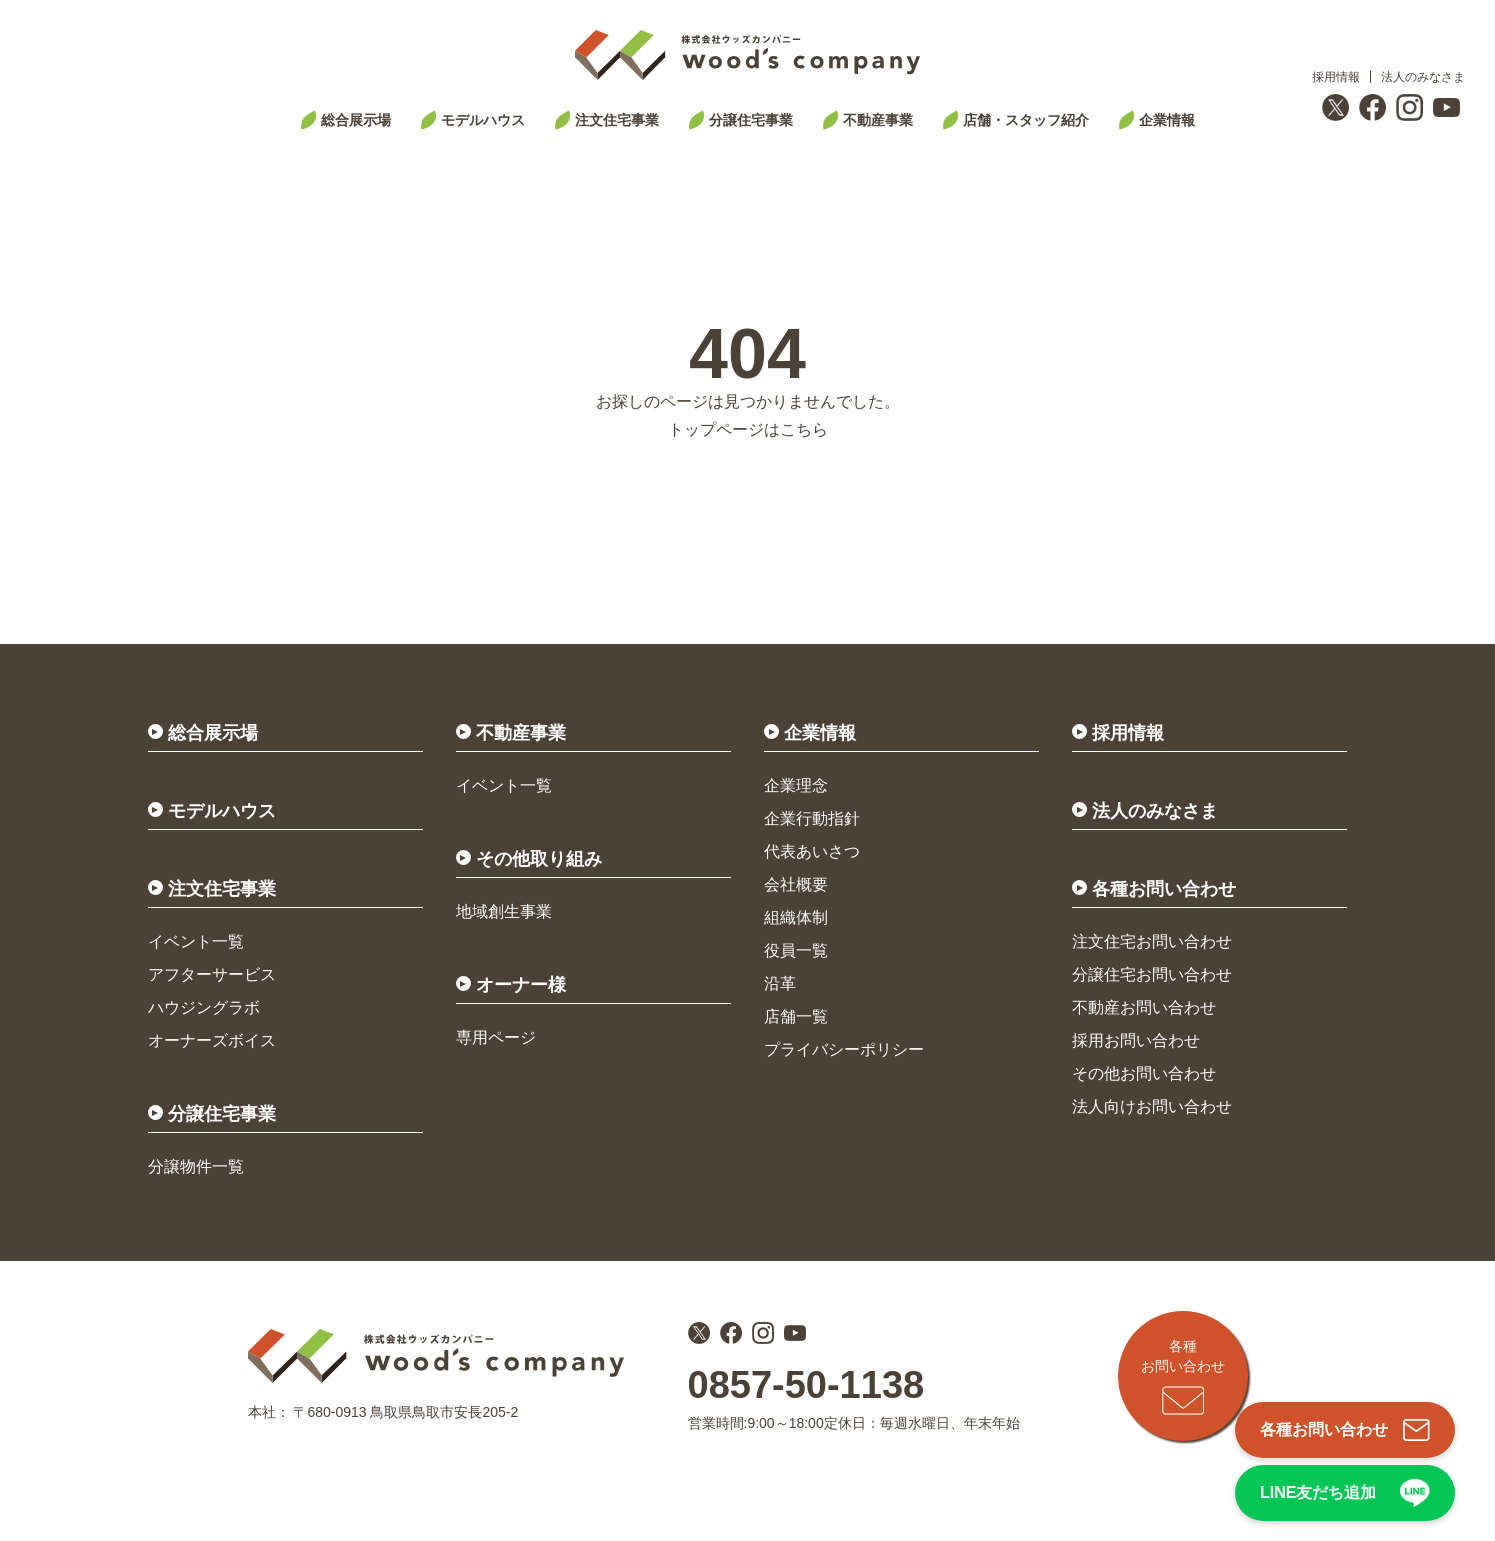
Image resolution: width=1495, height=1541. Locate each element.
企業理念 (796, 785)
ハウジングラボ (204, 1007)
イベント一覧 (196, 941)
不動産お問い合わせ (1144, 1007)
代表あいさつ (812, 851)
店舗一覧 (796, 1016)
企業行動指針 (812, 818)
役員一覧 (796, 950)
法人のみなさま (1423, 77)
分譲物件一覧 (196, 1166)
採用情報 (1336, 77)
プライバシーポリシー (844, 1049)
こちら (804, 429)
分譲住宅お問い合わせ (1152, 974)
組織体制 (796, 917)
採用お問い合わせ (1136, 1040)
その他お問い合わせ (1144, 1073)
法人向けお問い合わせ (1152, 1106)
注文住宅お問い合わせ (1152, 941)
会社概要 (796, 884)
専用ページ (496, 1037)
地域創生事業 (504, 911)
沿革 (780, 983)
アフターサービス (212, 974)
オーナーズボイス (212, 1040)
